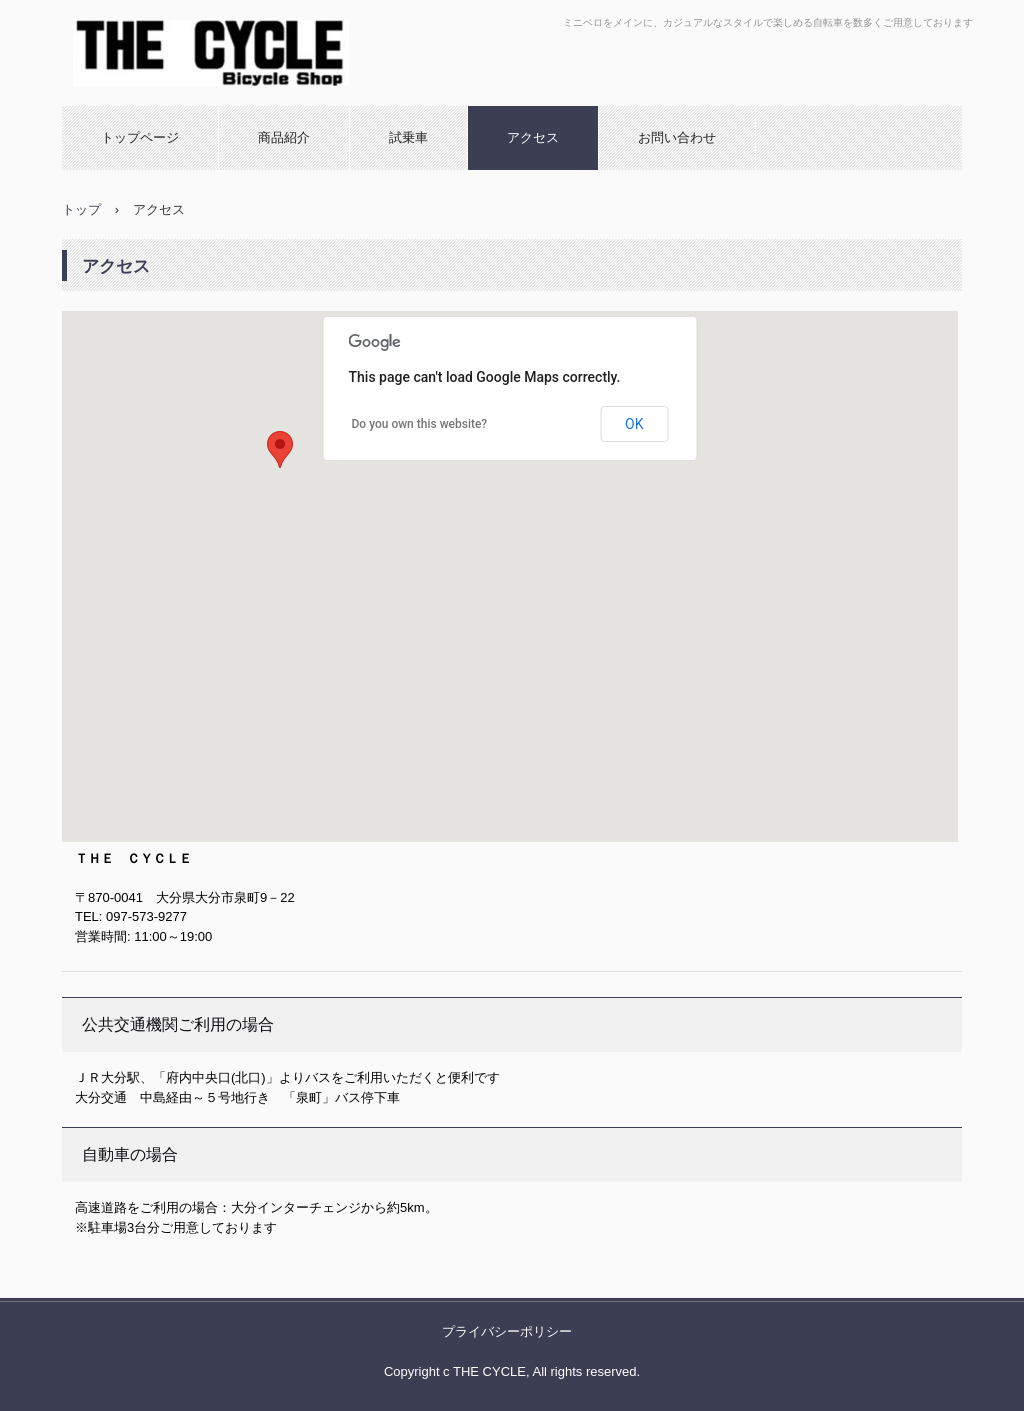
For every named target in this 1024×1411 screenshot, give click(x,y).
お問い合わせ (677, 137)
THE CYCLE (146, 105)
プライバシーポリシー (507, 1331)
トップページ (140, 137)
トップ (81, 209)
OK (634, 424)
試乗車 (408, 137)
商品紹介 (284, 137)
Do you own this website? (420, 424)
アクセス (533, 137)
